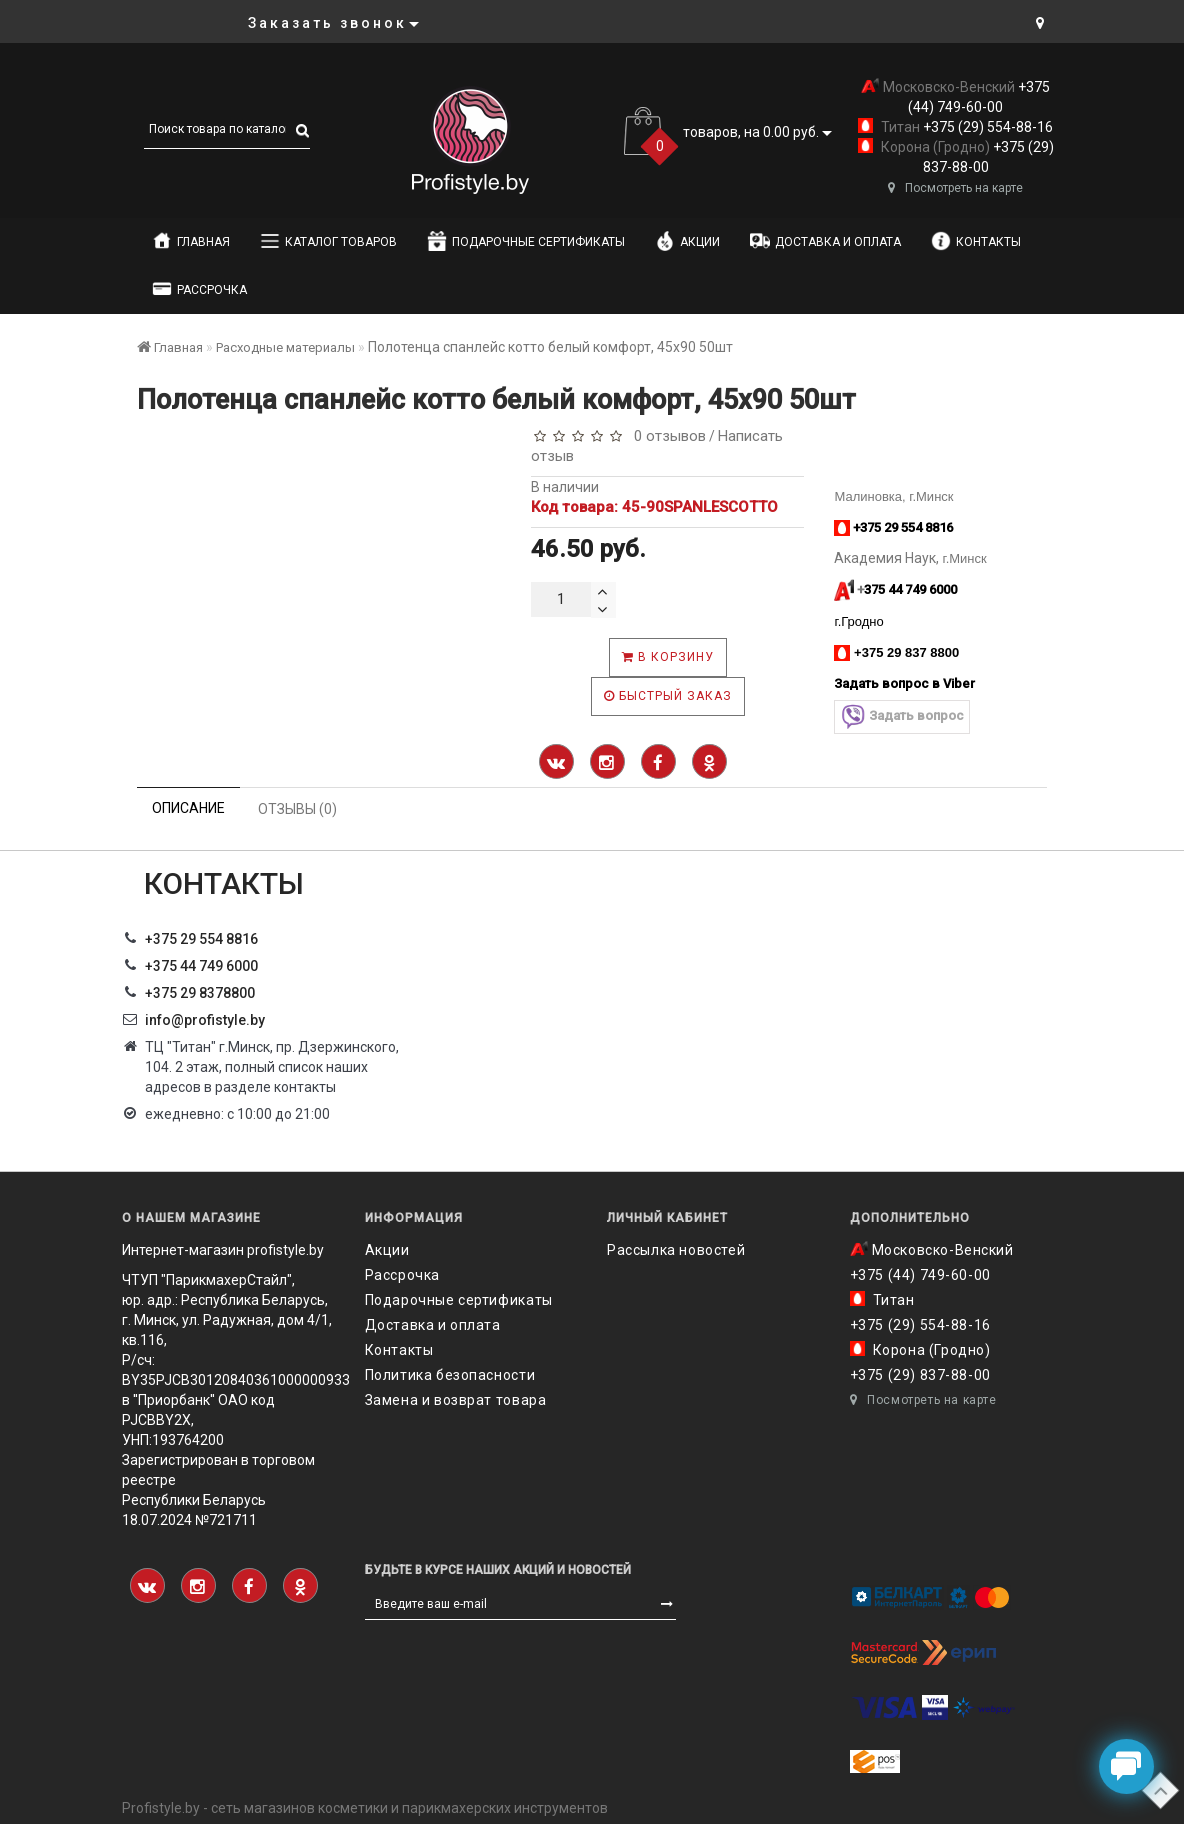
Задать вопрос (902, 716)
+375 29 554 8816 (201, 939)
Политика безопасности (450, 1375)
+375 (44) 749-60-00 (920, 1275)
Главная (191, 241)
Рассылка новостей (676, 1250)
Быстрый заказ (668, 696)
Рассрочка (199, 289)
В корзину (668, 657)
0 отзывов (666, 436)
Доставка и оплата (825, 241)
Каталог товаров (328, 241)
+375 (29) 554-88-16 (986, 127)
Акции (687, 241)
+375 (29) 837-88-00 (920, 1375)
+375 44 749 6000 (201, 966)
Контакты (976, 241)
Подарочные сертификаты (526, 241)
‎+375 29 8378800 (200, 993)
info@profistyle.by (205, 1020)
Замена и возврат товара (456, 1400)
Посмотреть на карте (955, 188)
